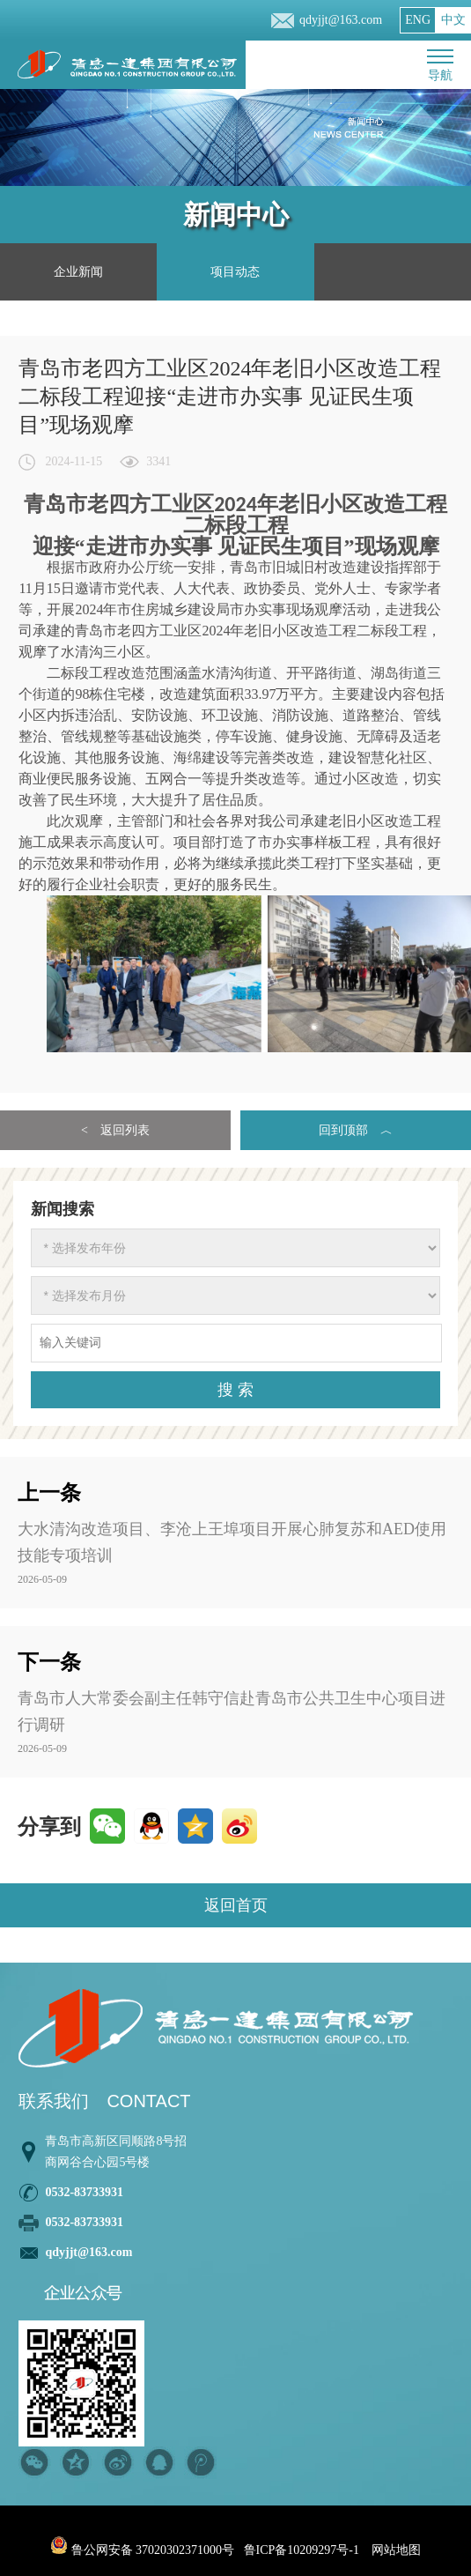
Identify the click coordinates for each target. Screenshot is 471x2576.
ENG (418, 19)
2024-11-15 (73, 461)
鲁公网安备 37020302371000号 (142, 2550)
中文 (453, 19)
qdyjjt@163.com (340, 19)
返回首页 (236, 1905)
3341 (158, 461)
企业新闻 (78, 271)
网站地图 (396, 2550)
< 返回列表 (115, 1130)
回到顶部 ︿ (356, 1130)
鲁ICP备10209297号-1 (301, 2550)
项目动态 (235, 271)
